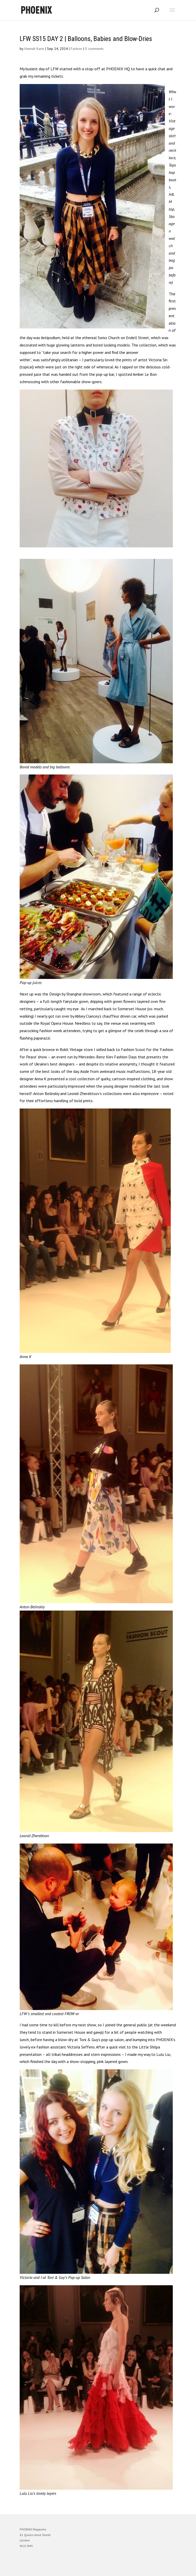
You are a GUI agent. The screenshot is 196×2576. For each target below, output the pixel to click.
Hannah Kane (34, 48)
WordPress (122, 2568)
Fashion (76, 48)
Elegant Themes (91, 2568)
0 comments (94, 48)
